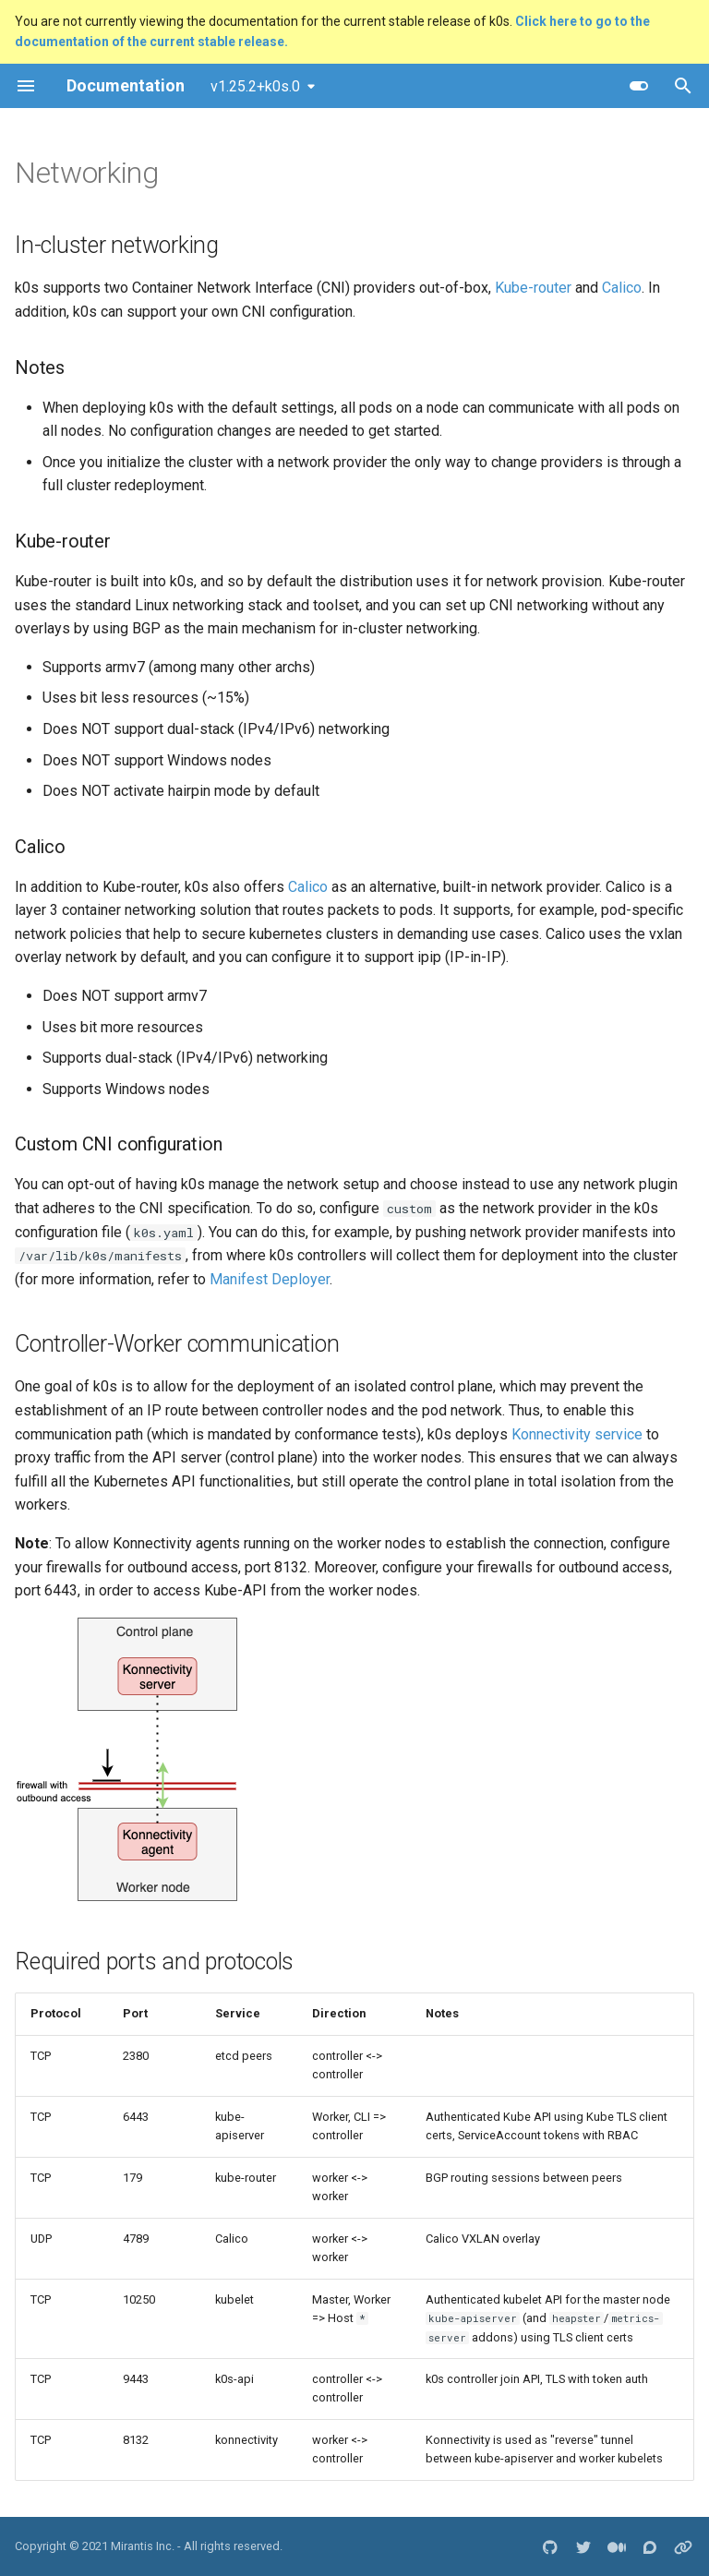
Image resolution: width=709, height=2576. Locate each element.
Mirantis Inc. (142, 2546)
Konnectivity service (577, 1434)
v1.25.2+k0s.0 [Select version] (255, 86)
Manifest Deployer (270, 1279)
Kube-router (533, 287)
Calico (622, 287)
